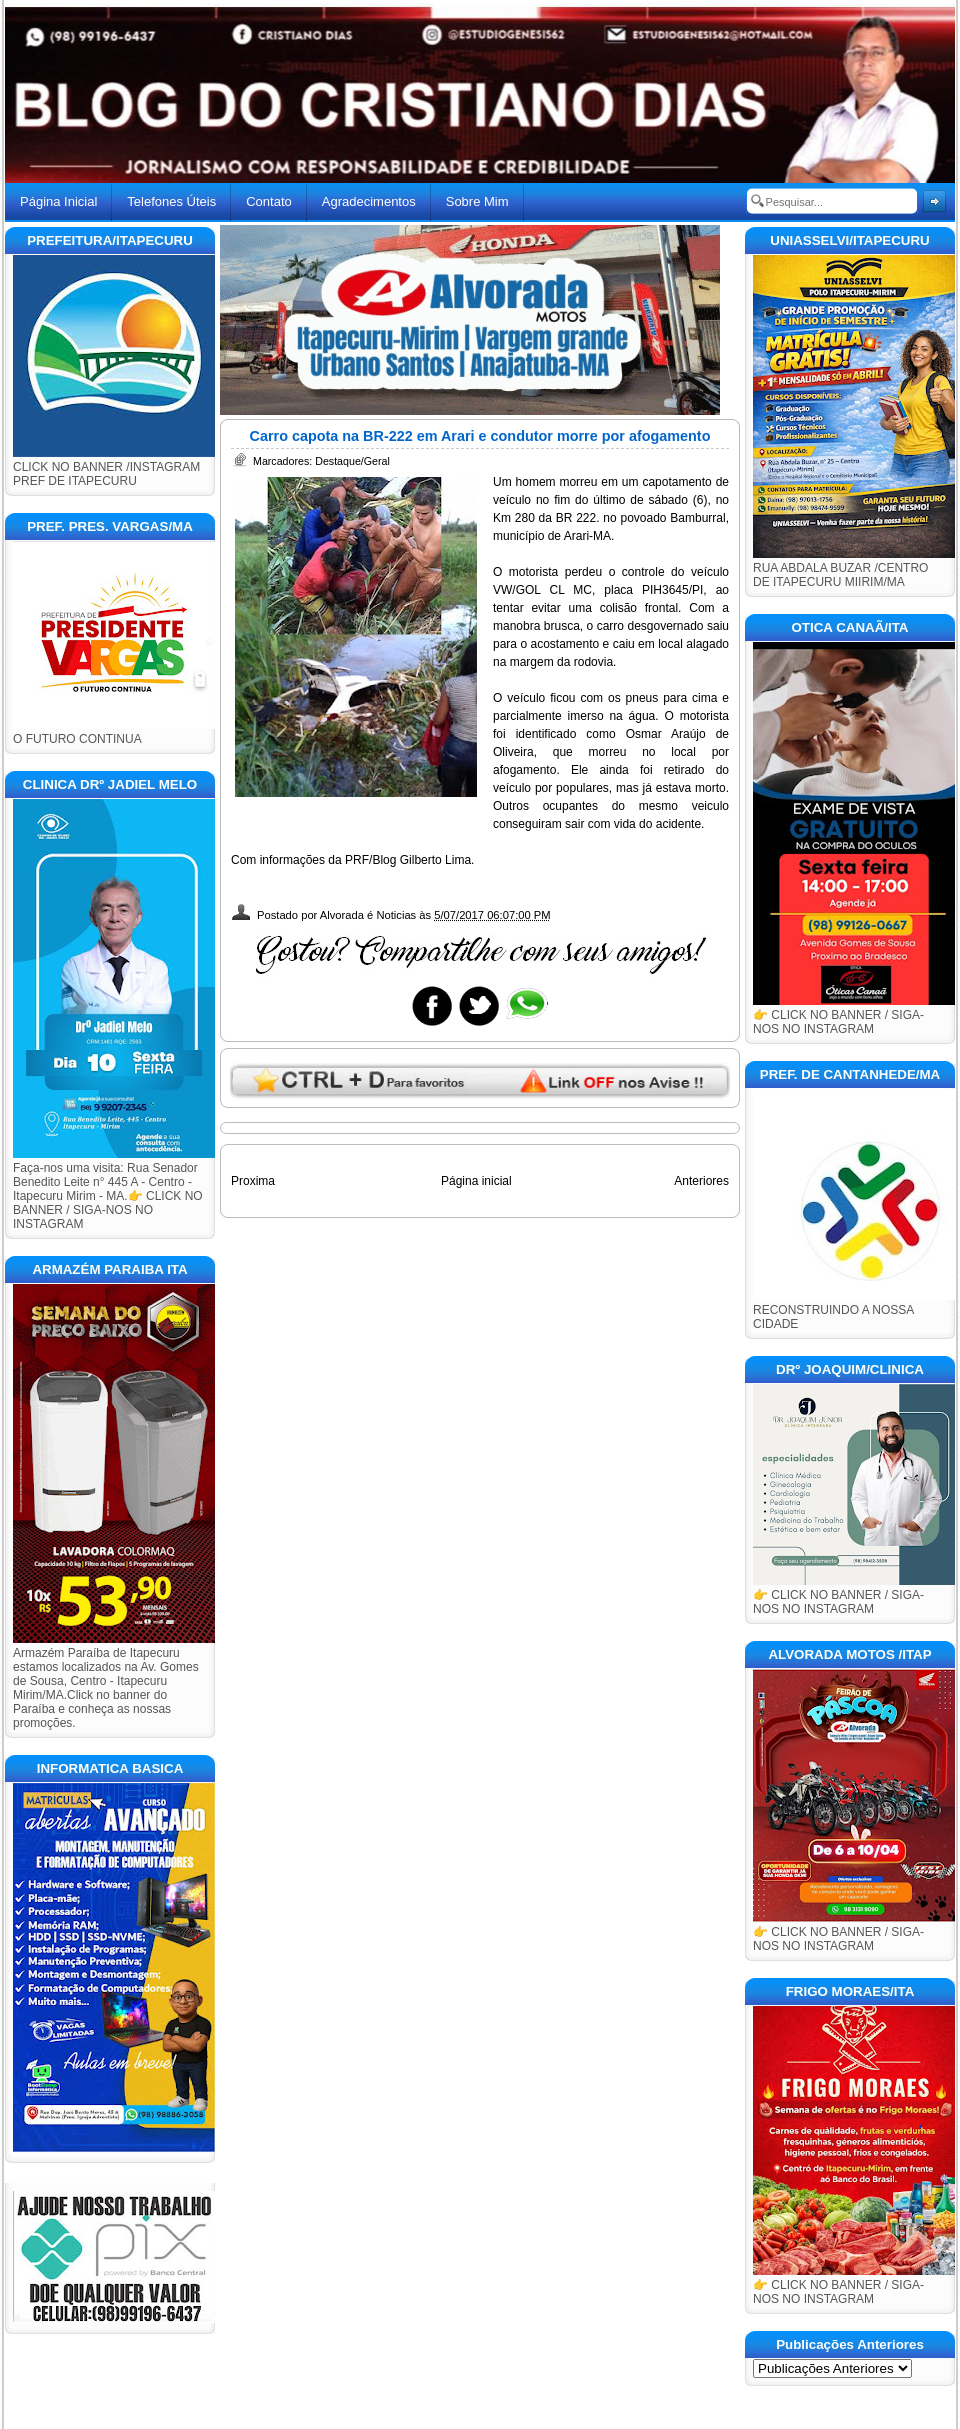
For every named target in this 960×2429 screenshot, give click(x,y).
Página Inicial (58, 201)
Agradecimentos (369, 201)
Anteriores (701, 1181)
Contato (269, 201)
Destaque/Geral (352, 461)
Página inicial (476, 1181)
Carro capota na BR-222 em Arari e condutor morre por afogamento (480, 436)
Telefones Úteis (171, 201)
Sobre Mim (477, 201)
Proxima (253, 1181)
